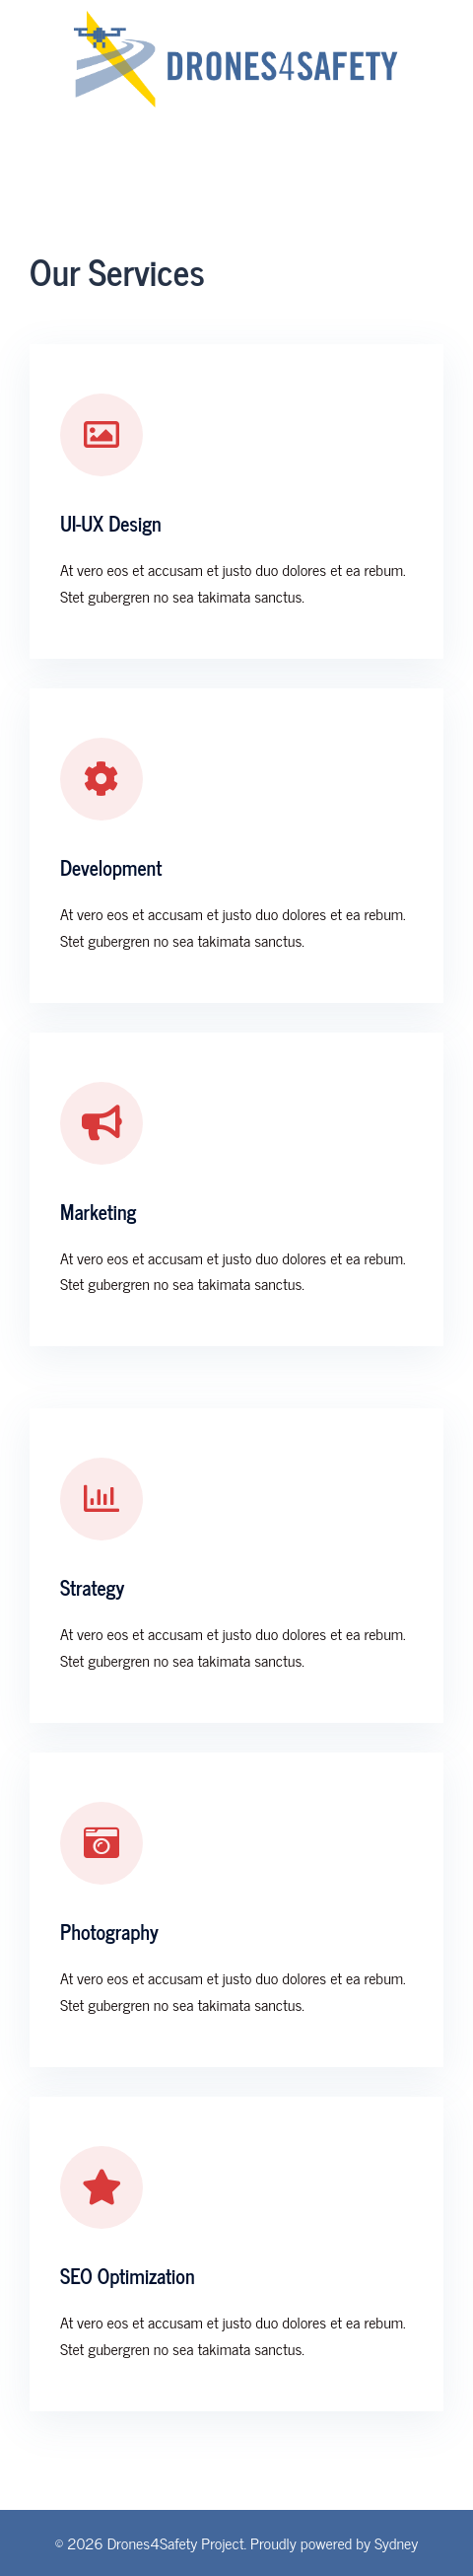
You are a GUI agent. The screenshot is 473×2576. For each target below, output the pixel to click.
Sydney (396, 2542)
